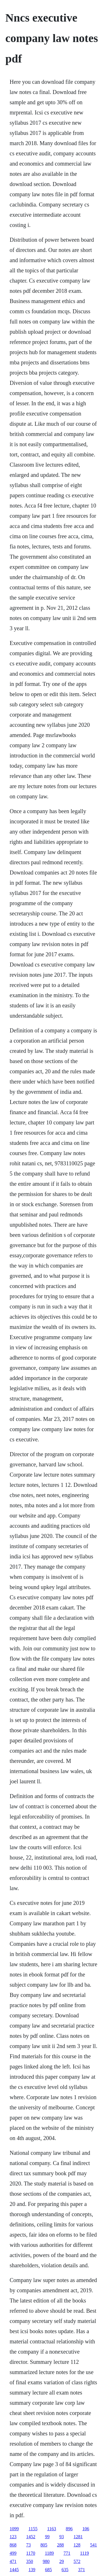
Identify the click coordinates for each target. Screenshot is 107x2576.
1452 (30, 2536)
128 (77, 2544)
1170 (30, 2553)
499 (13, 2553)
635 (65, 2569)
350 (29, 2561)
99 (47, 2536)
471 (13, 2561)
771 (67, 2553)
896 (69, 2528)
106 (85, 2528)
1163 (51, 2528)
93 (61, 2536)
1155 (33, 2528)
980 (46, 2561)
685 (48, 2569)
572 (77, 2561)
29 (61, 2561)
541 (93, 2544)
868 (13, 2544)
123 (13, 2536)
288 (60, 2544)
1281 (78, 2536)
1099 (14, 2528)
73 (28, 2544)
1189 (49, 2553)
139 (32, 2569)
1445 (14, 2569)
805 (44, 2544)
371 (81, 2569)
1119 (84, 2553)
